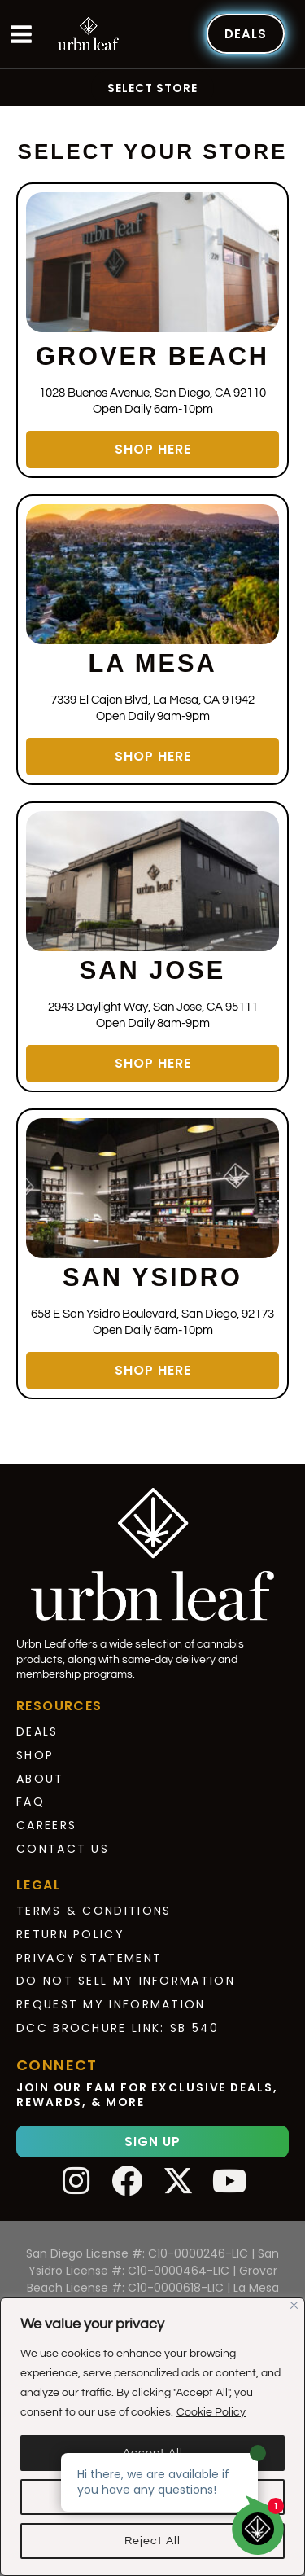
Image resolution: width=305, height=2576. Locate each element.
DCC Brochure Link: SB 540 (118, 2028)
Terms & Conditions (93, 1910)
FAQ (30, 1801)
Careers (46, 1825)
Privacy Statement (89, 1958)
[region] (152, 2436)
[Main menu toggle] (20, 34)
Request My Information (111, 2004)
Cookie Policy (211, 2412)
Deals (37, 1731)
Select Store (152, 88)
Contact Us (62, 1849)
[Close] (294, 2305)
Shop (35, 1755)
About (40, 1779)
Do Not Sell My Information (125, 1981)
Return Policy (70, 1934)
